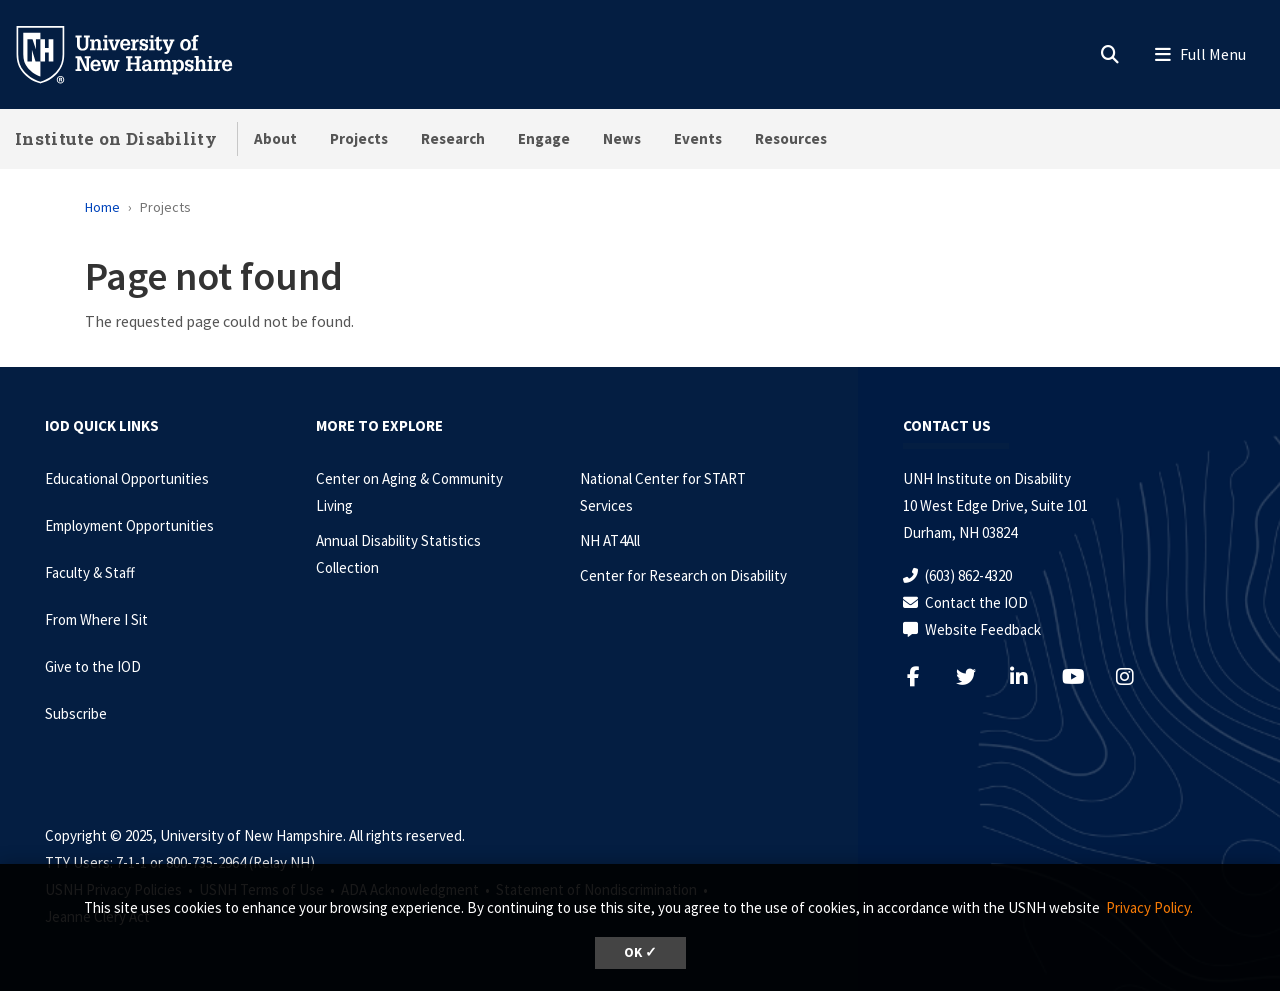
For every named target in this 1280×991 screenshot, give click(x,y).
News (622, 138)
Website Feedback (983, 629)
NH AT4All (610, 540)
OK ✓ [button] (640, 952)
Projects (359, 138)
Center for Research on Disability (683, 575)
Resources (791, 138)
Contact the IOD (976, 602)
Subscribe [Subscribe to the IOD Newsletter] (76, 713)
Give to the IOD (93, 666)
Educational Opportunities (127, 478)
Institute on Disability (116, 138)
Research (453, 138)
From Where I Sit (96, 619)
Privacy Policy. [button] (1149, 907)
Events (698, 138)
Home (102, 207)
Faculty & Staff (90, 572)
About (275, 138)
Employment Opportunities (129, 525)
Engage (544, 138)
